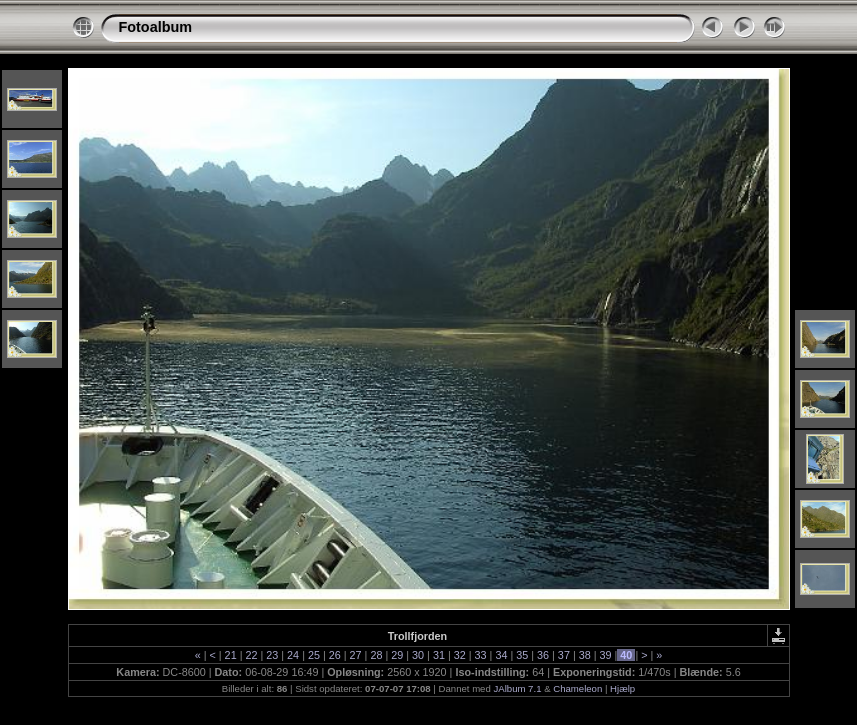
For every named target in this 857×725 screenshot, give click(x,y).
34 (501, 655)
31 (439, 655)
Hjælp (622, 688)
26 (335, 655)
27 (356, 655)
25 (314, 655)
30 (418, 655)
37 (564, 655)
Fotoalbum (156, 27)
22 (251, 655)
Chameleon (577, 688)
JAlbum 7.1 (517, 688)
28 (376, 655)
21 (231, 655)
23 (272, 655)
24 (293, 655)
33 (481, 655)
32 (460, 655)
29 (397, 655)
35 (522, 655)
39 (606, 655)
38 (585, 655)
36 (543, 655)
